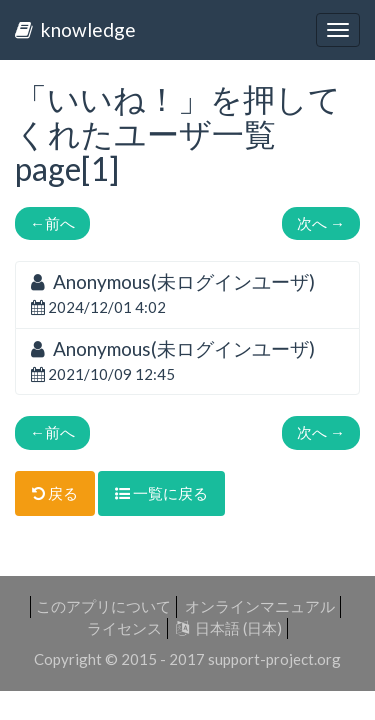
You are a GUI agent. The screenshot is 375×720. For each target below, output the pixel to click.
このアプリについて (103, 606)
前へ (52, 223)
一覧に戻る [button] (161, 493)
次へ (321, 223)
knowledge (75, 29)
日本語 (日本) (229, 628)
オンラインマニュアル (260, 606)
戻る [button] (55, 493)
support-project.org (274, 659)
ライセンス (124, 628)
